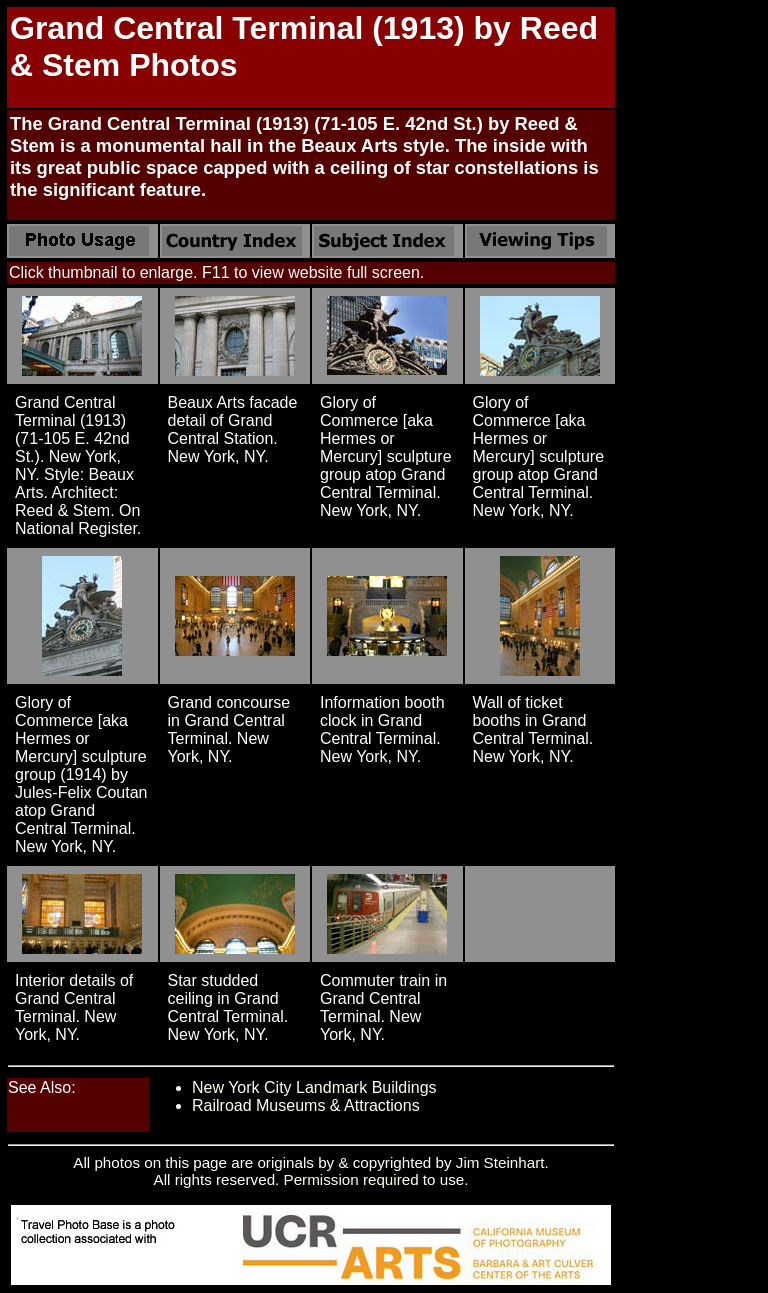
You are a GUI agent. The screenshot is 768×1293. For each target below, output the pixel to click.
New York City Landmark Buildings (314, 1087)
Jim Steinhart (500, 1162)
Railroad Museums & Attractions (306, 1105)
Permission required (351, 1179)
